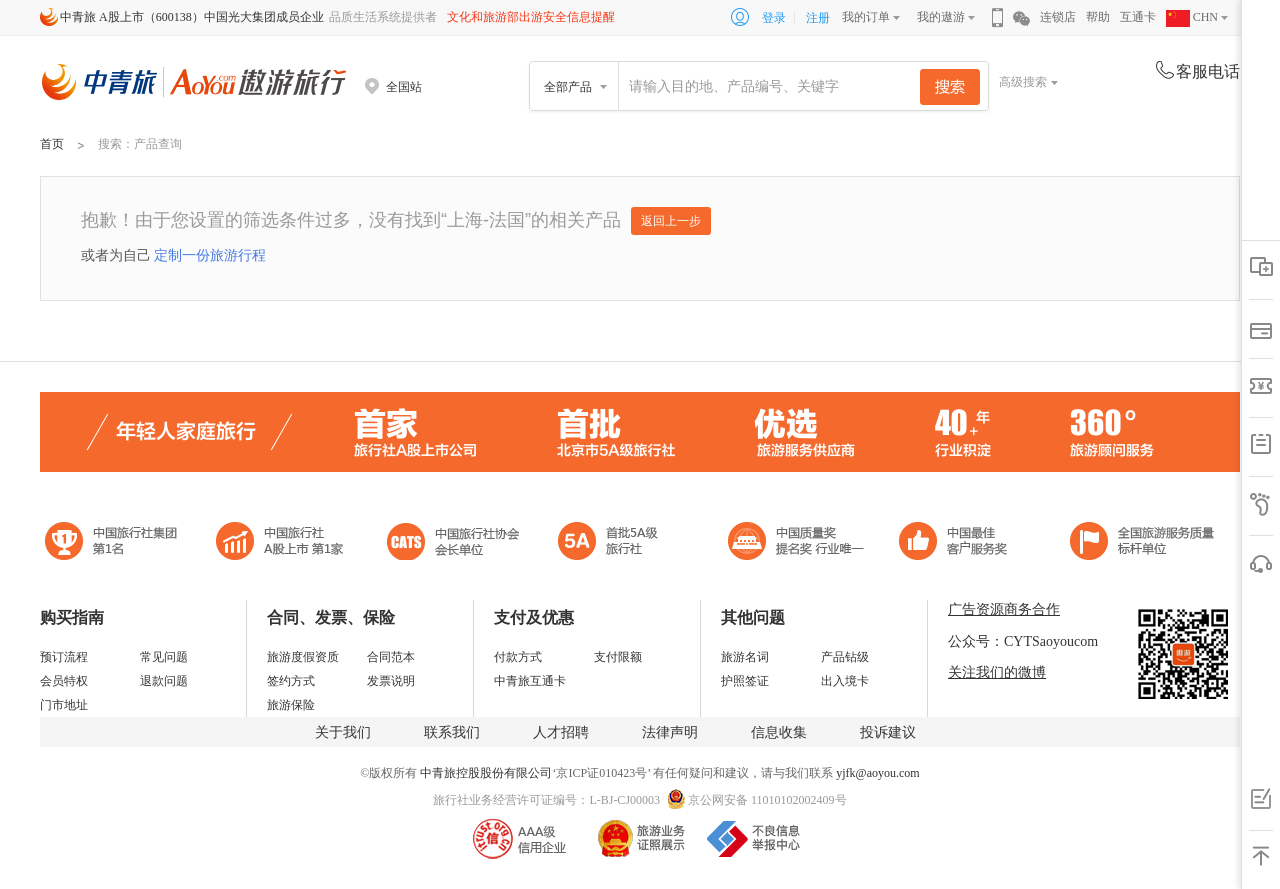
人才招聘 (561, 732)
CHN (1192, 17)
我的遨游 (941, 17)
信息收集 (779, 732)
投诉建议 (888, 732)
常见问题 (164, 657)
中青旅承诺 (1142, 543)
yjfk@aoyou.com (877, 773)
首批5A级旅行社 (280, 543)
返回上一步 (671, 221)
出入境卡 (845, 681)
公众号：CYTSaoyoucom (1023, 641)
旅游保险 (291, 705)
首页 (52, 144)
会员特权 (64, 681)
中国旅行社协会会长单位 (453, 543)
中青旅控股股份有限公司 (486, 773)
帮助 (1098, 17)
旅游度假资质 (303, 657)
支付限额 (618, 657)
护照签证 (745, 681)
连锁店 (1058, 17)
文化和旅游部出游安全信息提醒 (531, 17)
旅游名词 (745, 657)
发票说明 (391, 681)
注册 (818, 18)
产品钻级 (845, 657)
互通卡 (1138, 17)
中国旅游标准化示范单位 (958, 543)
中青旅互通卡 (530, 681)
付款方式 (518, 657)
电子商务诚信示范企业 (616, 543)
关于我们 (343, 732)
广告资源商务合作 (1004, 609)
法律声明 (670, 732)
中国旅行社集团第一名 (114, 543)
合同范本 (391, 657)
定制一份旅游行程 (210, 255)
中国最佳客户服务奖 (797, 543)
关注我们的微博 (997, 672)
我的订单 (866, 17)
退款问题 (164, 681)
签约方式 (291, 681)
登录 (774, 18)
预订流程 (64, 657)
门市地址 (64, 705)
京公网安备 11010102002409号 (767, 800)
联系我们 (452, 732)
